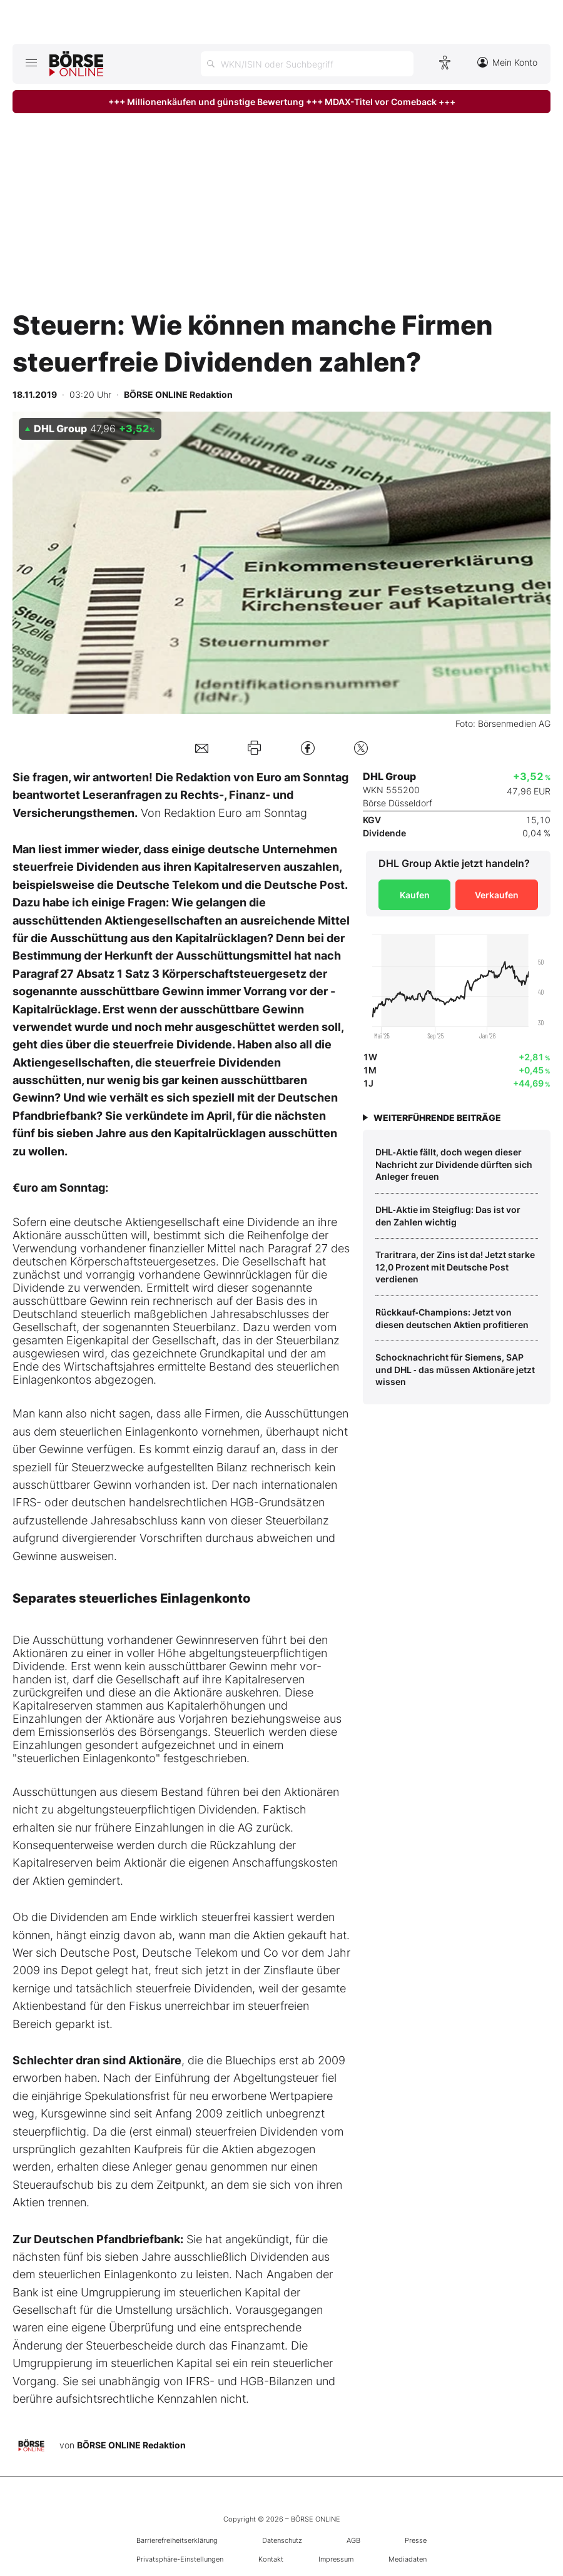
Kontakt (270, 2559)
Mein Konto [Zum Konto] (507, 62)
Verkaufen (497, 895)
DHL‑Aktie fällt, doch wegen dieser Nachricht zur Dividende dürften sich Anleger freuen (453, 1164)
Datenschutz (282, 2540)
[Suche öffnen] (307, 63)
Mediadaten (407, 2559)
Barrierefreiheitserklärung (177, 2540)
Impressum (335, 2559)
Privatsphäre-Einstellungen (179, 2559)
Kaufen (415, 895)
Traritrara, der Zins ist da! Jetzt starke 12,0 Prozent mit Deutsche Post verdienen (455, 1266)
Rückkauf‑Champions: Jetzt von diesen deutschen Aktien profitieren (452, 1318)
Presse (416, 2540)
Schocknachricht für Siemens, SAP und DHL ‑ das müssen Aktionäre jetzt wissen (455, 1369)
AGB (353, 2540)
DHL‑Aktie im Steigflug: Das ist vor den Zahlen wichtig (447, 1215)
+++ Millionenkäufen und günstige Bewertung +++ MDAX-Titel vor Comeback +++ (281, 101)
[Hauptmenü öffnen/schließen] (31, 62)
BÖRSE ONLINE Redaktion (131, 2445)
